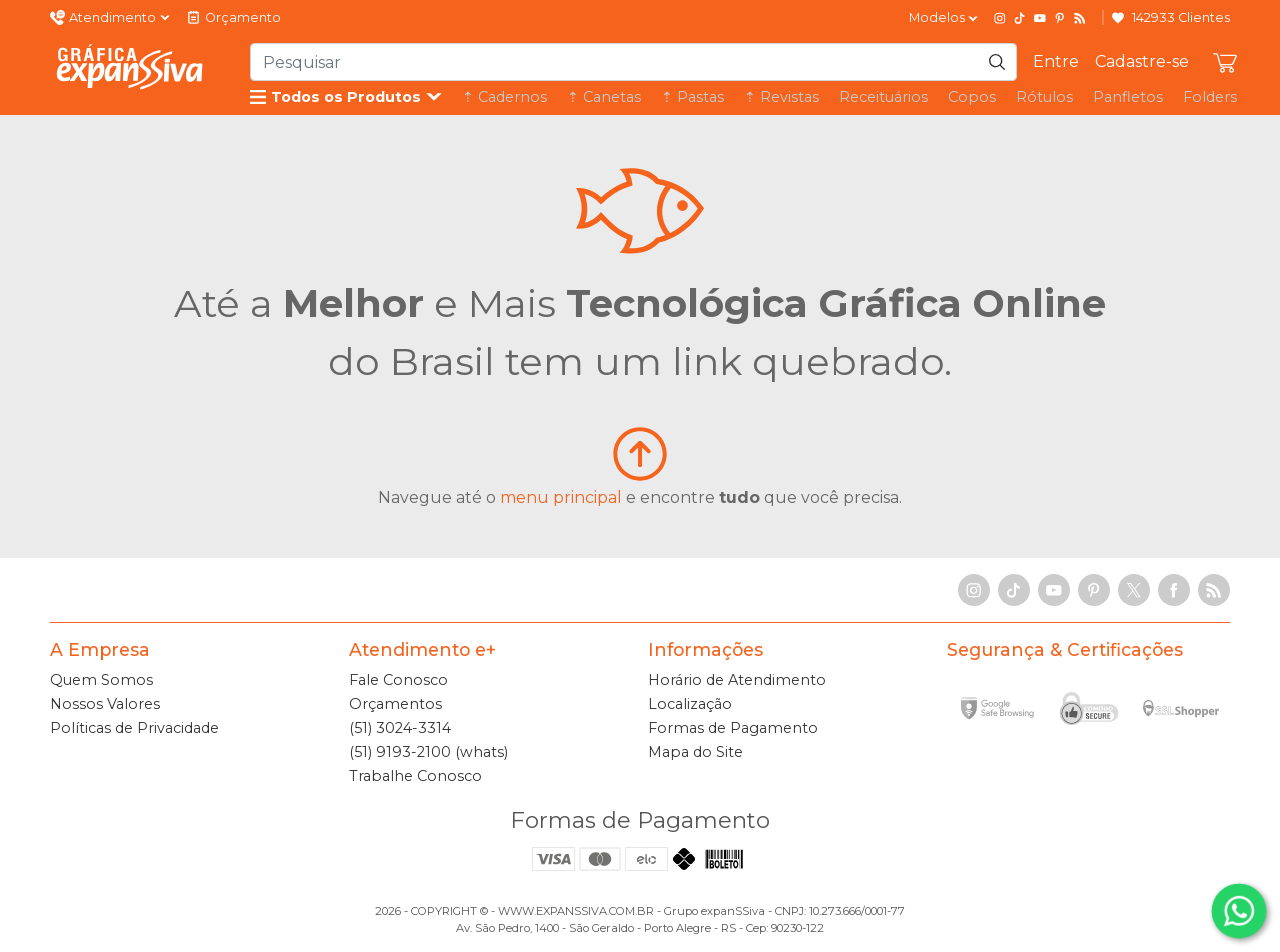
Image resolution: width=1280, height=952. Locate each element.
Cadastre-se (1142, 61)
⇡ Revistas (781, 97)
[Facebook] (1174, 590)
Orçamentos (395, 704)
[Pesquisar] (997, 62)
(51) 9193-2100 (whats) (428, 752)
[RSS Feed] (1080, 18)
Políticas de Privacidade (134, 728)
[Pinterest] (1060, 18)
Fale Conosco (398, 680)
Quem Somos (101, 680)
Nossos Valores (105, 704)
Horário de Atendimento (737, 680)
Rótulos (1044, 97)
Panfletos (1128, 97)
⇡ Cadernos (504, 97)
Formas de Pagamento (733, 728)
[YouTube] (1040, 18)
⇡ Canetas (604, 97)
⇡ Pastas (692, 97)
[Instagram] (1000, 18)
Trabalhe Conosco (415, 776)
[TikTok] (1020, 18)
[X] (1134, 590)
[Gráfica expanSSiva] (130, 67)
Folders (1210, 97)
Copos (972, 97)
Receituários (883, 97)
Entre (1056, 61)
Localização (690, 704)
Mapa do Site (695, 752)
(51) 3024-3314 (400, 728)
